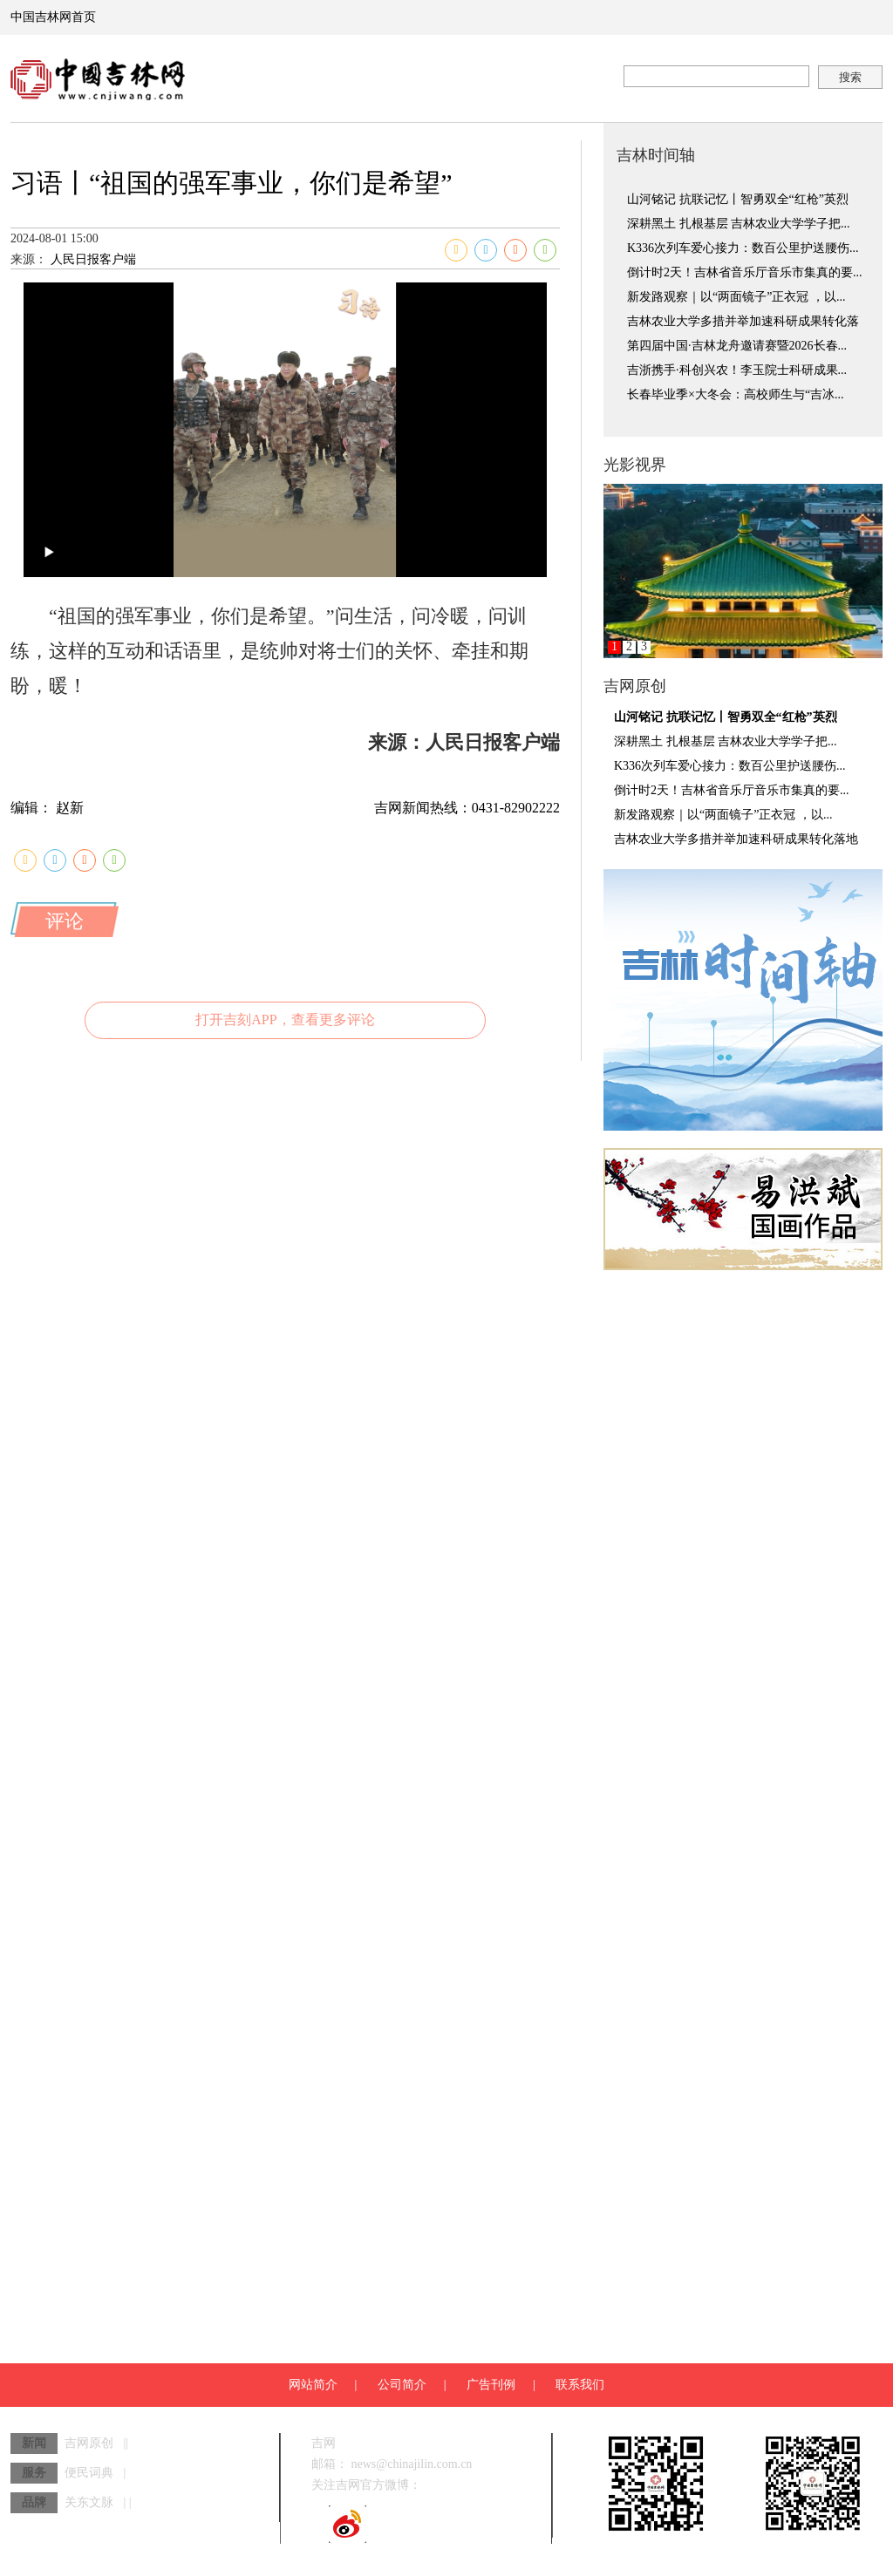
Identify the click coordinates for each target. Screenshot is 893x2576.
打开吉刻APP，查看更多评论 (284, 1251)
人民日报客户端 (169, 325)
